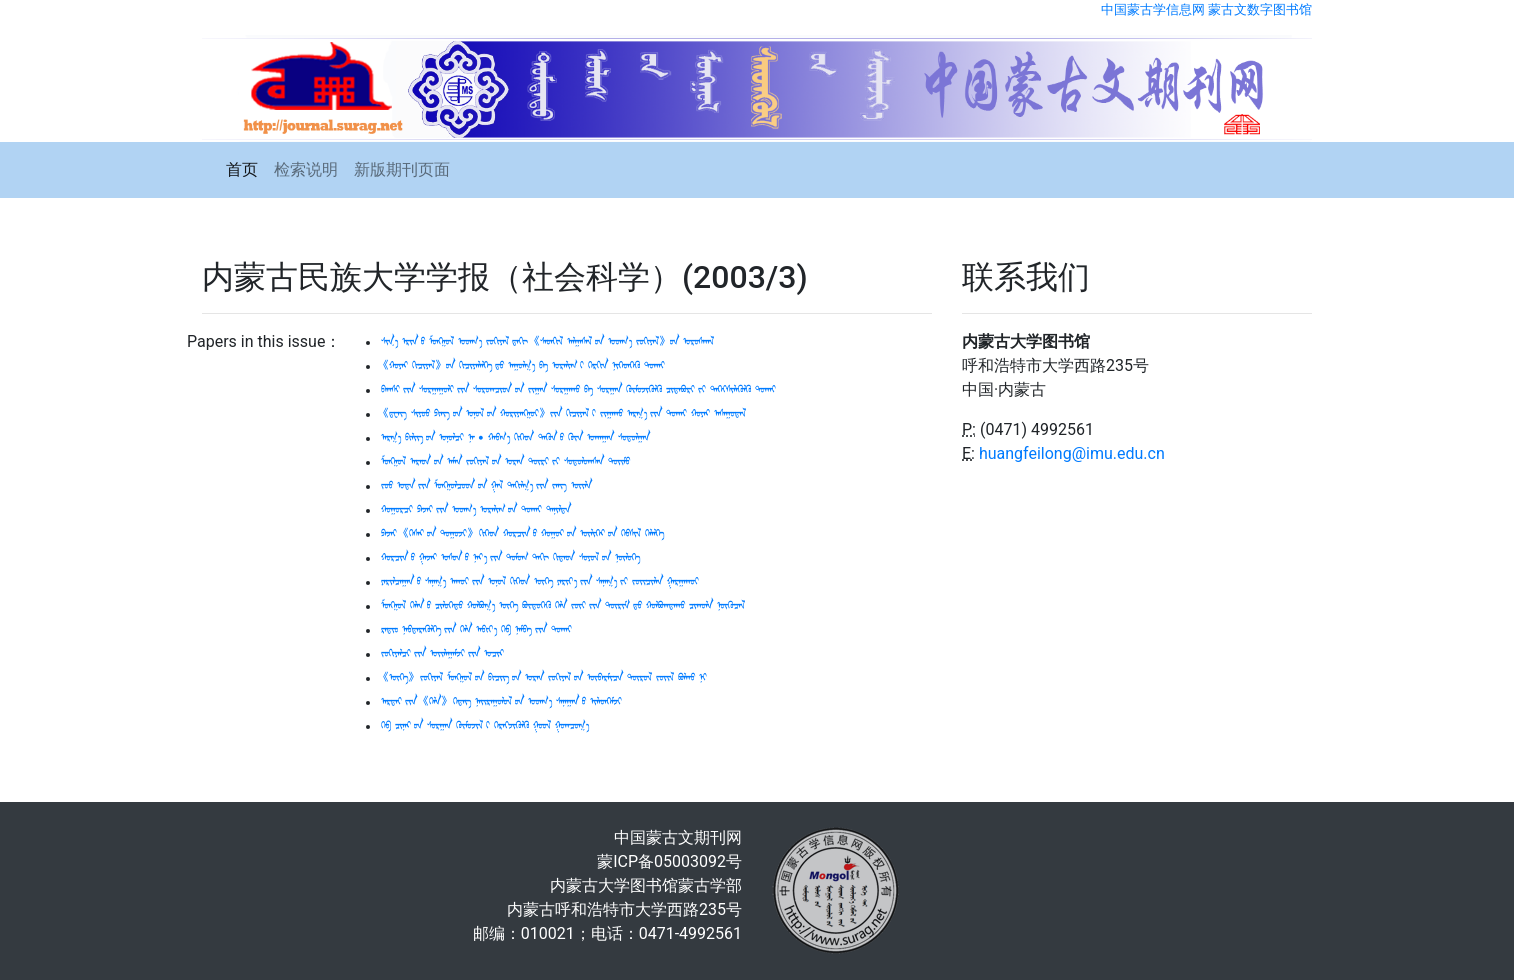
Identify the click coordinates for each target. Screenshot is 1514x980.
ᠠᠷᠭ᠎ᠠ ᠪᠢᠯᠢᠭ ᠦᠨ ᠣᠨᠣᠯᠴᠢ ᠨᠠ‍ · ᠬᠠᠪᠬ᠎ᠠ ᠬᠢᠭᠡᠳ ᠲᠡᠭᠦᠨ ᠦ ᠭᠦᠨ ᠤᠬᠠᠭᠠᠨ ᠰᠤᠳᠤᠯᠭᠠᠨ (515, 438)
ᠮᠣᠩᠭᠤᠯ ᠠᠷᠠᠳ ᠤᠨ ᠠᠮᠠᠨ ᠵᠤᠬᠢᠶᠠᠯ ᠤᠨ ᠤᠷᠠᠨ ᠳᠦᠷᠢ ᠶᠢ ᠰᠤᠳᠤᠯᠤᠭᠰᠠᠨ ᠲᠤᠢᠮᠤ (505, 462)
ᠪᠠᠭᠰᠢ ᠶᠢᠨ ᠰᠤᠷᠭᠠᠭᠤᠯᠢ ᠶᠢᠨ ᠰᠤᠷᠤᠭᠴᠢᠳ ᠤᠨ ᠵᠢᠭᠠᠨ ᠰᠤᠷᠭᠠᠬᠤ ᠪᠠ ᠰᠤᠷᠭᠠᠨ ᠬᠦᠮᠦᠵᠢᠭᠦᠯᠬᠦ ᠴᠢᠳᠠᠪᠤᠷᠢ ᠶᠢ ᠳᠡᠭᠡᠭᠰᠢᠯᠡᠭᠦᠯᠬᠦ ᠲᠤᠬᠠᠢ (578, 390)
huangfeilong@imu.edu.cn (1072, 453)
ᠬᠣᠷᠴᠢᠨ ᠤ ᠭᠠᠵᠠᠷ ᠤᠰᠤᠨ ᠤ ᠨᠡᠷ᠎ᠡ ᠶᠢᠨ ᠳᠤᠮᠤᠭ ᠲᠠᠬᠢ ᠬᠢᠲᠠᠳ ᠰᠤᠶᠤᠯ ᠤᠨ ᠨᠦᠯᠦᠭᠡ (510, 558)
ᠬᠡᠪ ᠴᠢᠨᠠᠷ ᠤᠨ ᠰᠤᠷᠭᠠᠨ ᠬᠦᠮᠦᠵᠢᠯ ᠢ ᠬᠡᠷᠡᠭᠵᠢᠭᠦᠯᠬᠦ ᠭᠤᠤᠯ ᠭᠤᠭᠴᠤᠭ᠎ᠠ (485, 726)
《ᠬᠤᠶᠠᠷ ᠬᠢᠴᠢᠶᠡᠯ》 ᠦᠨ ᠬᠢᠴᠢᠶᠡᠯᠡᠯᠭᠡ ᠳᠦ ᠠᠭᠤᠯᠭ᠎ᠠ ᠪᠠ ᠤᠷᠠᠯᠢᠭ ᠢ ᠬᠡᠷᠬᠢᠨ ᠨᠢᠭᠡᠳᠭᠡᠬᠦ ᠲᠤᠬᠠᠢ (523, 366)
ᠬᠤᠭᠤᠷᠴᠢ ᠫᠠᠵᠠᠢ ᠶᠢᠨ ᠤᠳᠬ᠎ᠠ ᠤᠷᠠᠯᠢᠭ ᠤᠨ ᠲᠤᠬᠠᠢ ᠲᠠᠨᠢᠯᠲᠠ (476, 510)
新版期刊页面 (402, 169)
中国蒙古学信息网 (1153, 9)
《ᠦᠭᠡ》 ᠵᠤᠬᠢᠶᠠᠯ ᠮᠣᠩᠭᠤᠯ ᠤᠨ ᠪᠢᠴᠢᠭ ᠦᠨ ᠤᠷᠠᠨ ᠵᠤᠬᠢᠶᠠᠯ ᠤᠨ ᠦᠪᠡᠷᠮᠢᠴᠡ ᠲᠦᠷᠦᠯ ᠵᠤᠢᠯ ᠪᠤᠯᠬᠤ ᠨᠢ (544, 678)
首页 (242, 169)
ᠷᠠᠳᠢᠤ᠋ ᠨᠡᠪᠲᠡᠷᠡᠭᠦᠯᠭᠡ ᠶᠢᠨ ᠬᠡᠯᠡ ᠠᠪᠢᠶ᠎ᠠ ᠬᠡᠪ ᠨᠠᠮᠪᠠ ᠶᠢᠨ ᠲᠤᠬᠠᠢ (476, 630)
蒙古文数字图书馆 (1260, 9)
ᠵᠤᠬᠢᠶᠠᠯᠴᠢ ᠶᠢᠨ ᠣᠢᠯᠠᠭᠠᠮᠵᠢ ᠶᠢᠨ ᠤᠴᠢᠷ (442, 654)
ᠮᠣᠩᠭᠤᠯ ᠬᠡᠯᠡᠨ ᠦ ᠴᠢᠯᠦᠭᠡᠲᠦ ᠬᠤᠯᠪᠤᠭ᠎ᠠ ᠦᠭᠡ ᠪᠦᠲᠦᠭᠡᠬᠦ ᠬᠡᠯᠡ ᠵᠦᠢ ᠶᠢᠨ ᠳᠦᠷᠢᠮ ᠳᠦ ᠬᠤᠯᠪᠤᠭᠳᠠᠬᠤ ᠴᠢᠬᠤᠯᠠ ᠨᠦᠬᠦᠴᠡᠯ (563, 606)
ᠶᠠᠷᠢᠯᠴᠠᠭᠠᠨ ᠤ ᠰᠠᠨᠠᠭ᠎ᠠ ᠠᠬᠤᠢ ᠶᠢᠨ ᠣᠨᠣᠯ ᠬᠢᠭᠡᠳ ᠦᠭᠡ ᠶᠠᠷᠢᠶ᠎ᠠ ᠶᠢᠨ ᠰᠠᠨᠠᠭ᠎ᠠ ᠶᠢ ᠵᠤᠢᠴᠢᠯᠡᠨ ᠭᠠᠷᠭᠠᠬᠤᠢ (540, 582)
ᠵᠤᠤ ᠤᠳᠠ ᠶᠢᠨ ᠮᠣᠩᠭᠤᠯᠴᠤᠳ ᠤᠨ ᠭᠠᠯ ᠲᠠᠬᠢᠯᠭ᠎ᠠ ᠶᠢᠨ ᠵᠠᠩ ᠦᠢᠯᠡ (486, 486)
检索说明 (306, 169)
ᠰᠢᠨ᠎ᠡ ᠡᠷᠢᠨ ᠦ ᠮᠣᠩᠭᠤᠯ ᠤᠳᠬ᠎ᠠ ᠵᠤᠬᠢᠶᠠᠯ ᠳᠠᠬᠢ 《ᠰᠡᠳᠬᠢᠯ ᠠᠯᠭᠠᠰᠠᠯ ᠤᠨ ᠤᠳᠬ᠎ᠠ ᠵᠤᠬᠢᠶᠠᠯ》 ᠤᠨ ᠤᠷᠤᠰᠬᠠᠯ (547, 342)
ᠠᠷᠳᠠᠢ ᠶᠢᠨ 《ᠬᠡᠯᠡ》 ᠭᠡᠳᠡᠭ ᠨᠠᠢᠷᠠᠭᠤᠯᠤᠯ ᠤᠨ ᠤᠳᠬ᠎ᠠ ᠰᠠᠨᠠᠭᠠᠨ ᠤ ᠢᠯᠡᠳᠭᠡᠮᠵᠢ (501, 702)
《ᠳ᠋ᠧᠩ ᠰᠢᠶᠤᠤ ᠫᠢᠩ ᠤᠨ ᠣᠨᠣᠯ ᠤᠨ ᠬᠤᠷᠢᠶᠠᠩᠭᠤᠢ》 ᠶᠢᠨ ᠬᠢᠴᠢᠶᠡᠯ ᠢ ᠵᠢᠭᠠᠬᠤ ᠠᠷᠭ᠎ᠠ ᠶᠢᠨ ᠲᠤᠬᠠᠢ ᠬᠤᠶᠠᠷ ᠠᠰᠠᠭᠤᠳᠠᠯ (563, 414)
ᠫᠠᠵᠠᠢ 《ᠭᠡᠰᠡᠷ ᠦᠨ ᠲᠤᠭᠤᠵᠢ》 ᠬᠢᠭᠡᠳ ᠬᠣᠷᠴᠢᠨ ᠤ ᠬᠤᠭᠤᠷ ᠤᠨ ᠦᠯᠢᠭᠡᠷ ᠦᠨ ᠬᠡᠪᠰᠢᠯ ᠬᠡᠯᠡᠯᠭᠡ (522, 534)
